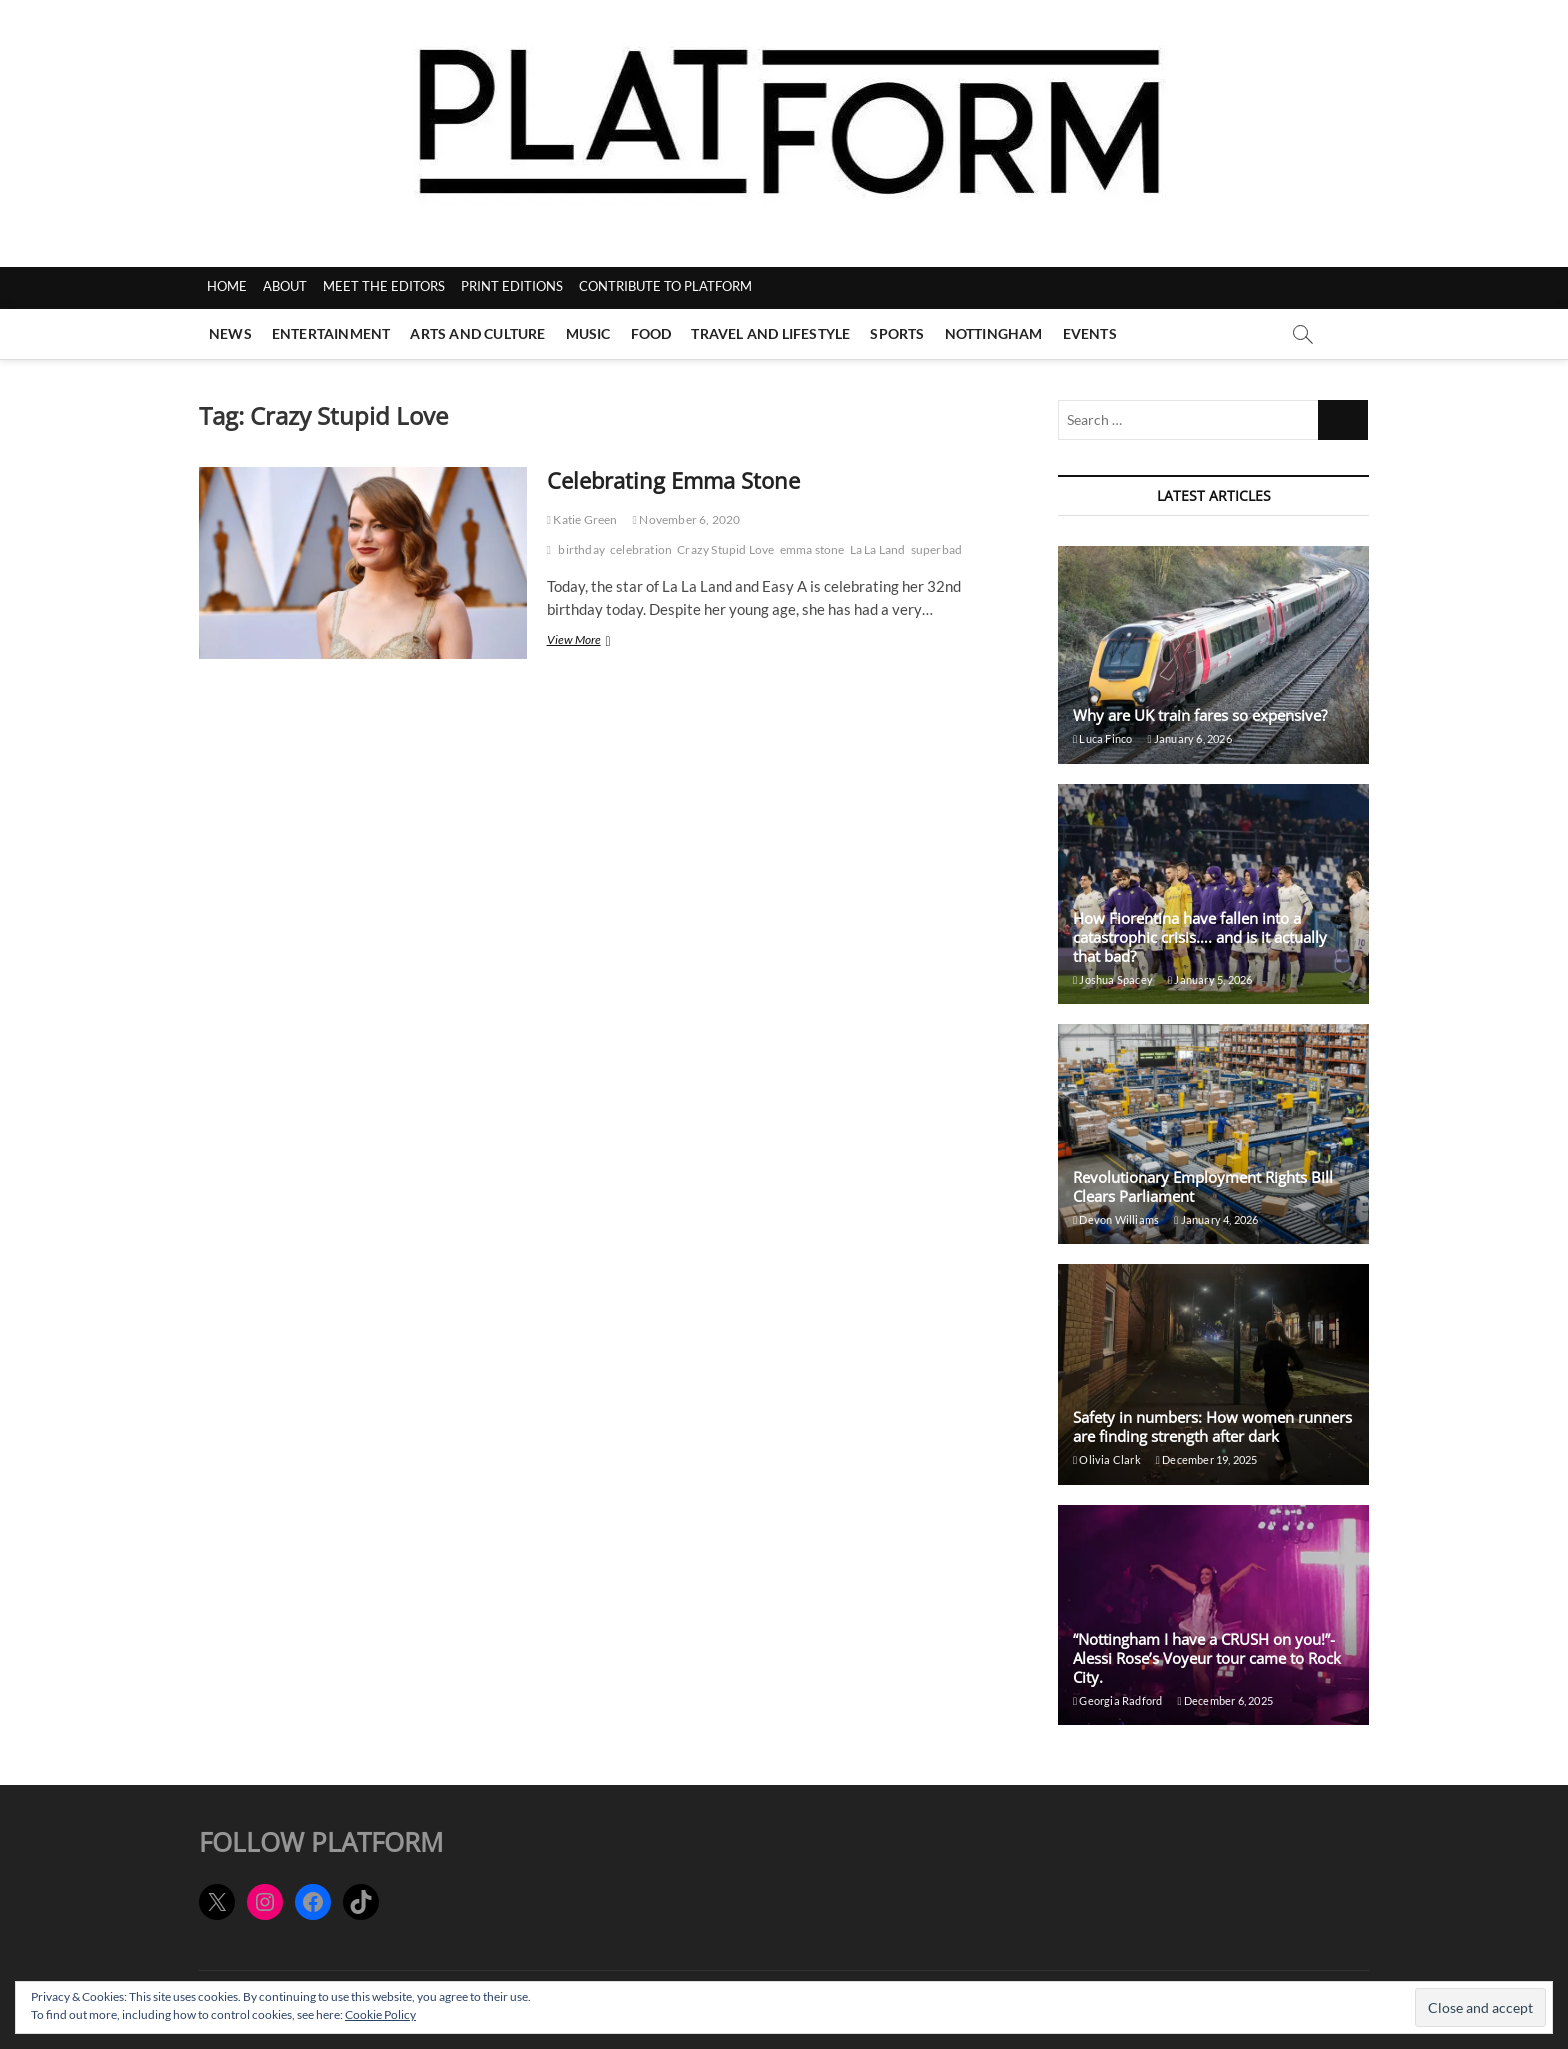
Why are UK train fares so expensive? (1200, 715)
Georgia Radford (1117, 1700)
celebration (641, 549)
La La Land (878, 549)
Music (588, 333)
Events (1090, 333)
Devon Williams (1116, 1219)
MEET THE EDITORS (384, 286)
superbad (937, 549)
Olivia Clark (1107, 1459)
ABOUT (285, 286)
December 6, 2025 (1225, 1700)
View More (602, 641)
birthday (581, 549)
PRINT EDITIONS (512, 286)
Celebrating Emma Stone (673, 480)
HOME (227, 286)
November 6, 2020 (687, 519)
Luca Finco (1102, 738)
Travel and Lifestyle (770, 333)
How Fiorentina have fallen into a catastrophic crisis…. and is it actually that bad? (1200, 937)
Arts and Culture (477, 333)
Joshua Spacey (1113, 979)
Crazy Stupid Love (725, 549)
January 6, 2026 (1189, 738)
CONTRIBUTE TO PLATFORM (665, 286)
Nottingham (994, 333)
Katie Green (582, 519)
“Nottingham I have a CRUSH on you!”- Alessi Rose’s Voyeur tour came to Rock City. (1207, 1658)
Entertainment (331, 333)
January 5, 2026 (1210, 979)
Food (651, 333)
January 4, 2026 (1216, 1219)
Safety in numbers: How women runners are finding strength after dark (1212, 1426)
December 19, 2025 (1207, 1459)
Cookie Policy (380, 2014)
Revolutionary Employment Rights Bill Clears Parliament (1203, 1186)
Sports (897, 333)
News (230, 333)
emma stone (812, 549)
